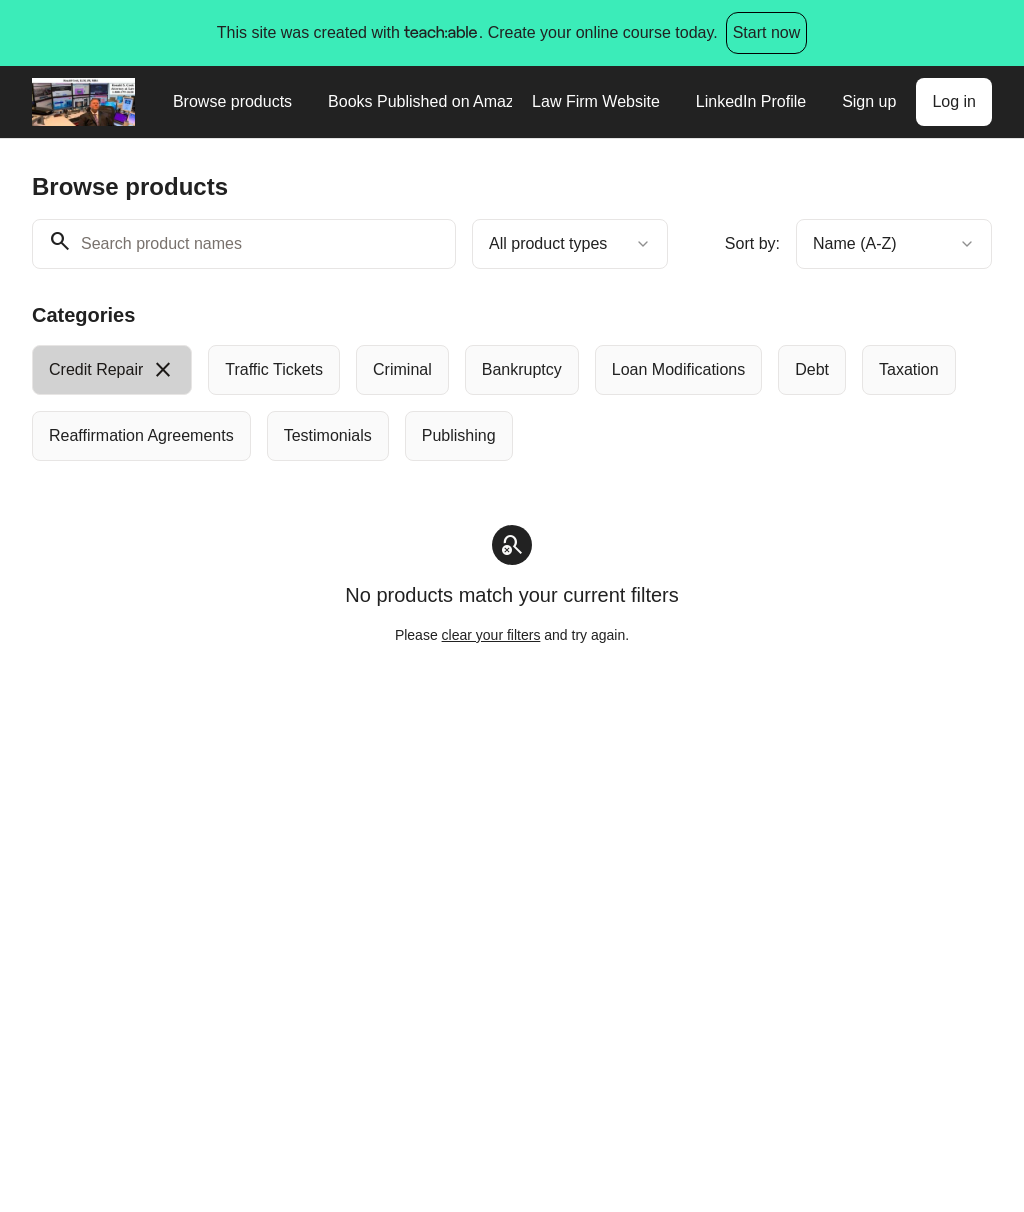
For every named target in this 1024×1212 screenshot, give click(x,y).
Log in (954, 101)
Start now (767, 32)
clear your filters (491, 635)
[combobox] (570, 244)
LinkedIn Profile (751, 101)
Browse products (232, 101)
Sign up (869, 101)
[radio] (112, 370)
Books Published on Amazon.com (420, 101)
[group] (512, 403)
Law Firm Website (596, 101)
